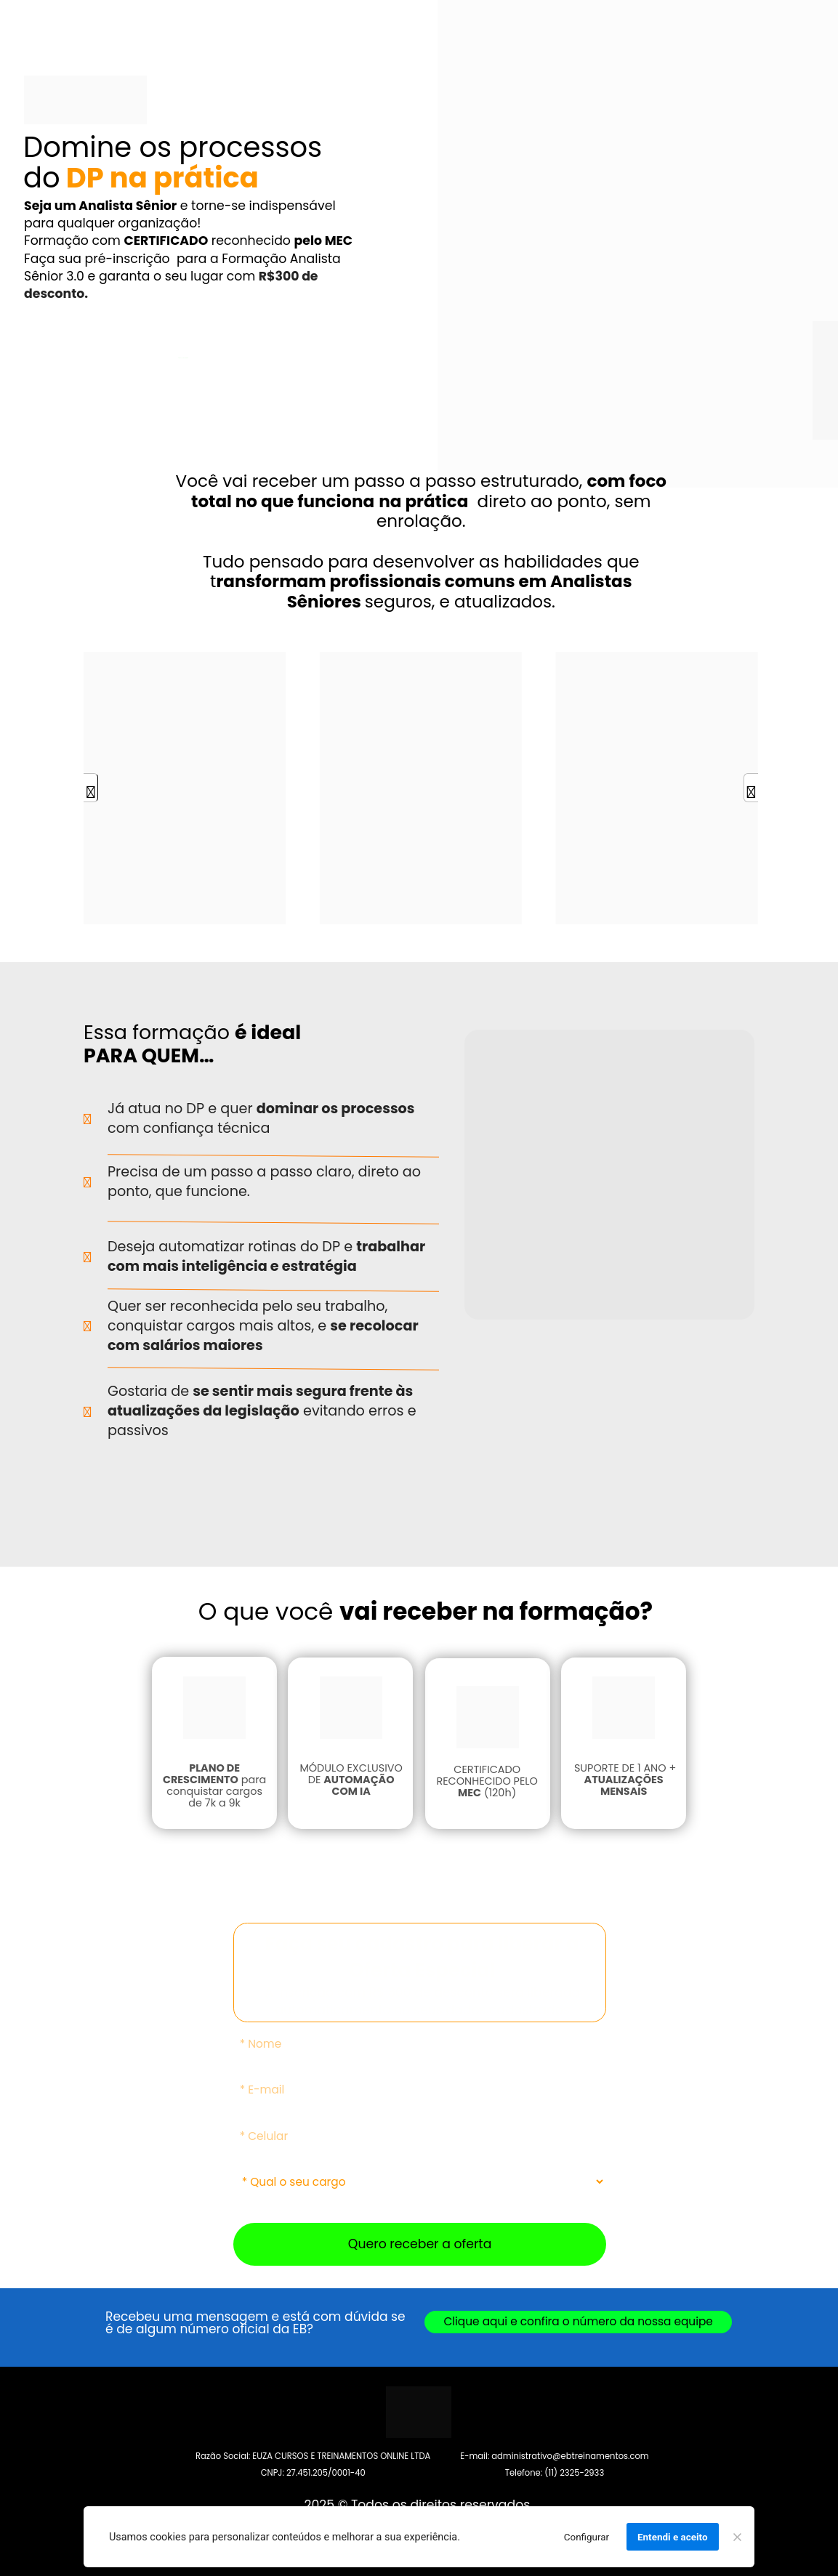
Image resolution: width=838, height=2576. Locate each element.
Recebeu (132, 2316)
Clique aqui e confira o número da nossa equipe (578, 2321)
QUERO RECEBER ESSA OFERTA (183, 358)
